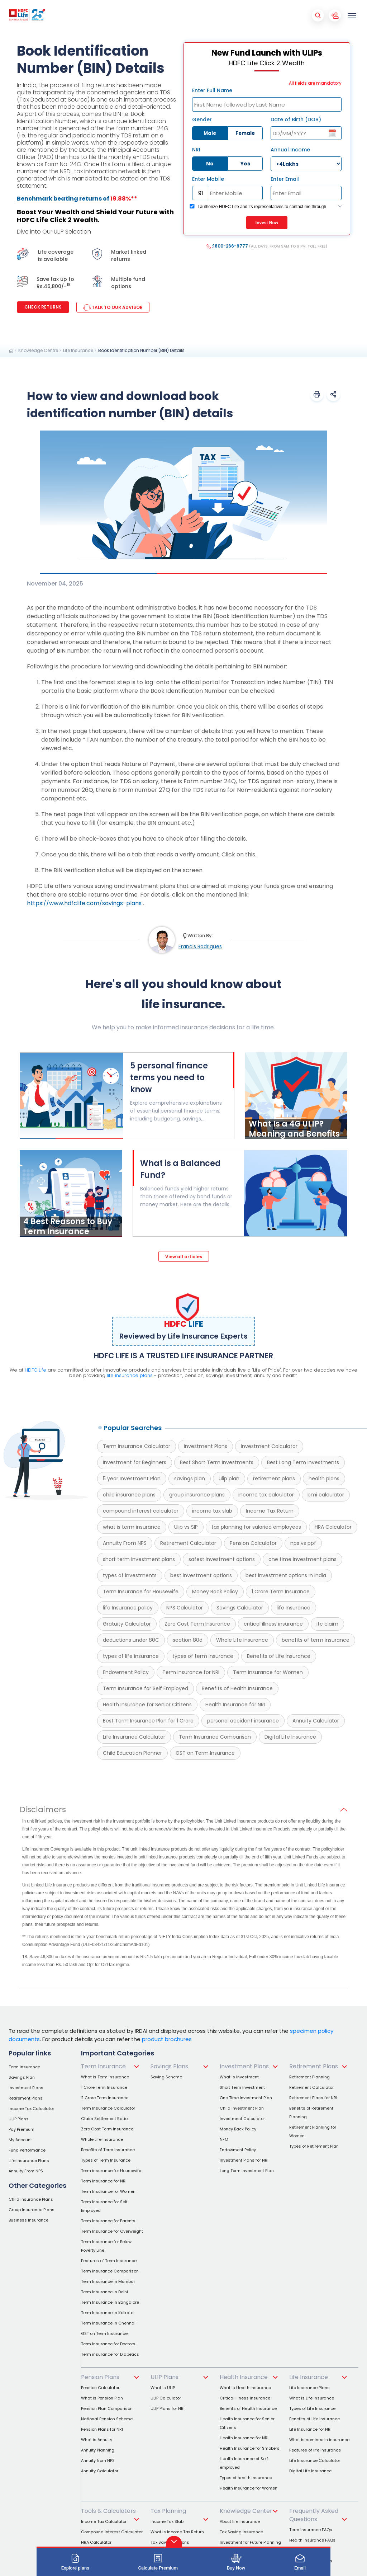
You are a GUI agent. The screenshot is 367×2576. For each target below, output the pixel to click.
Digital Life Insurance (290, 1736)
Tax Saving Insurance (241, 2532)
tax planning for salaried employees (256, 1527)
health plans (324, 1478)
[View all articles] (183, 1256)
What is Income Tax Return (177, 2532)
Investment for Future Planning (250, 2542)
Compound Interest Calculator (112, 2532)
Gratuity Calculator (127, 1623)
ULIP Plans (19, 2119)
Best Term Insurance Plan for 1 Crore (148, 1720)
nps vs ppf (303, 1543)
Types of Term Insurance (105, 2160)
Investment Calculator (269, 1446)
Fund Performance (27, 2150)
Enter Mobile (208, 179)
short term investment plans (139, 1559)
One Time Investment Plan (246, 2098)
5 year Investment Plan (132, 1478)
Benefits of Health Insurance (237, 1688)
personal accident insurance (243, 1720)
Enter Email (285, 179)
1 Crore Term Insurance (281, 1591)
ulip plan (229, 1478)
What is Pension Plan (102, 2398)
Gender (202, 119)
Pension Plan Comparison (107, 2408)
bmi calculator (326, 1494)
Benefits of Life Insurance (278, 1656)
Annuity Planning (97, 2450)
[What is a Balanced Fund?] (188, 1183)
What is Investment (239, 2077)
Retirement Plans (26, 2098)
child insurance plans (129, 1494)
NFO (224, 2139)
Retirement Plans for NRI (313, 2098)
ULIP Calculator (166, 2398)
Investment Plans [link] (244, 2066)
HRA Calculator (333, 1527)
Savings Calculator (239, 1607)
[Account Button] (335, 15)
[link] (11, 350)
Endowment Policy (126, 1672)
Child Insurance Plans (31, 2199)
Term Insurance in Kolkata (107, 2313)
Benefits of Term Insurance (108, 2150)
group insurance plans (197, 1494)
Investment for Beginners (134, 1462)
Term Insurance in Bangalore (110, 2302)
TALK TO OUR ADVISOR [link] (113, 307)
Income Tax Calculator (31, 2108)
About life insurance (240, 2521)
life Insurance (293, 1607)
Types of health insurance (246, 2478)
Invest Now (267, 222)
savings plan (189, 1478)
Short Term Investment (242, 2087)
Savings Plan (22, 2077)
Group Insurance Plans (31, 2210)
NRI (196, 149)
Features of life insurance (315, 2450)
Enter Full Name (212, 90)
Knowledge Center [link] (246, 2511)
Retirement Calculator (188, 1543)
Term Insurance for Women (268, 1672)
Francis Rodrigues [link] (200, 946)
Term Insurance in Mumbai (108, 2281)
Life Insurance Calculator (134, 1736)
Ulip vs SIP (186, 1527)
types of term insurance (202, 1656)
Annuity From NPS (125, 1543)
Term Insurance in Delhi (104, 2292)
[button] (317, 394)
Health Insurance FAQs (312, 2540)
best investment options (201, 1575)
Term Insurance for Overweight (112, 2231)
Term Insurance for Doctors (108, 2344)
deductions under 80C (131, 1640)
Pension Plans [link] (100, 2377)
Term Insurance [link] (103, 2066)
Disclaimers (43, 1810)
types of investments (130, 1575)
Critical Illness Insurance (245, 2398)
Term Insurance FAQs (310, 2530)
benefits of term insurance (315, 1640)
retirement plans (274, 1478)
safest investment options (222, 1559)
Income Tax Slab (167, 2521)
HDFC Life (35, 1370)
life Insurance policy (128, 1607)
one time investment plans (302, 1559)
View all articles (183, 1257)
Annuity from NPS (98, 2460)
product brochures (167, 2039)
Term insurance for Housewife (111, 2170)
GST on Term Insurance (205, 1753)
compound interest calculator (140, 1510)
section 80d (187, 1640)
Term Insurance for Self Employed (145, 1688)
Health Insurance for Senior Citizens (147, 1704)
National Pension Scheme (107, 2419)
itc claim (327, 1623)
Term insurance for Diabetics (110, 2354)
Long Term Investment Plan (247, 2170)
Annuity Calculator (315, 1720)
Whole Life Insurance (242, 1640)
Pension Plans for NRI (102, 2429)
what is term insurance (132, 1527)
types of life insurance (131, 1656)
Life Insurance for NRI (310, 2429)
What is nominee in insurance (319, 2440)
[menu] (352, 15)
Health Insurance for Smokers (250, 2448)
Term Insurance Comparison (215, 1736)
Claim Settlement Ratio (104, 2118)
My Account (20, 2140)
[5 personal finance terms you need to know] (71, 1137)
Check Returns (43, 307)
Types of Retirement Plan (314, 2146)
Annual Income (290, 149)
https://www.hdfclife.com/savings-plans (84, 903)
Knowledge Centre (38, 350)
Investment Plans (205, 1446)
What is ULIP (163, 2388)
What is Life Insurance (311, 2398)
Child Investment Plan (242, 2108)
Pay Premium (21, 2129)
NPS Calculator (184, 1607)
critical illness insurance (273, 1623)
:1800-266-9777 (266, 246)
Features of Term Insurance (109, 2261)
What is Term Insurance (105, 2077)
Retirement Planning (309, 2077)
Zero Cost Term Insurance (197, 1623)
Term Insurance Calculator (136, 1446)
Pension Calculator (253, 1543)
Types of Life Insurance (312, 2408)
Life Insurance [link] (308, 2377)
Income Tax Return (270, 1510)
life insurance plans (130, 1375)
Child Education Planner (132, 1753)
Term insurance (24, 2067)
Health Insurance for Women (248, 2488)
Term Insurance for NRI (190, 1672)
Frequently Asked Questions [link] (313, 2515)
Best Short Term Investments (216, 1462)
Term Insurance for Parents (108, 2221)
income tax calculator (266, 1494)
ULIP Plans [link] (164, 2377)
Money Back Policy (215, 1591)
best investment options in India (286, 1575)
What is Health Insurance (245, 2388)
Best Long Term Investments (303, 1462)
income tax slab (212, 1510)
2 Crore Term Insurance (104, 2098)
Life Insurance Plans (29, 2160)
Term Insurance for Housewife (140, 1591)
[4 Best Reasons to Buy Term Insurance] (71, 1235)
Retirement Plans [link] (313, 2066)
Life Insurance (78, 350)
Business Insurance (28, 2220)
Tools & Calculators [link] (108, 2511)
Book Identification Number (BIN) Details (141, 350)
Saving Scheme (166, 2077)
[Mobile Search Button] (318, 15)
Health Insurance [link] (244, 2377)
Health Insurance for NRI (235, 1704)
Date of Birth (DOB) (296, 119)
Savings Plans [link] (169, 2066)
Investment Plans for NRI (244, 2160)
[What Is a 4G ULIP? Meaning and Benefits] (296, 1137)
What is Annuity (96, 2440)
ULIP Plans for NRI (168, 2408)
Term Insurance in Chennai (108, 2323)
